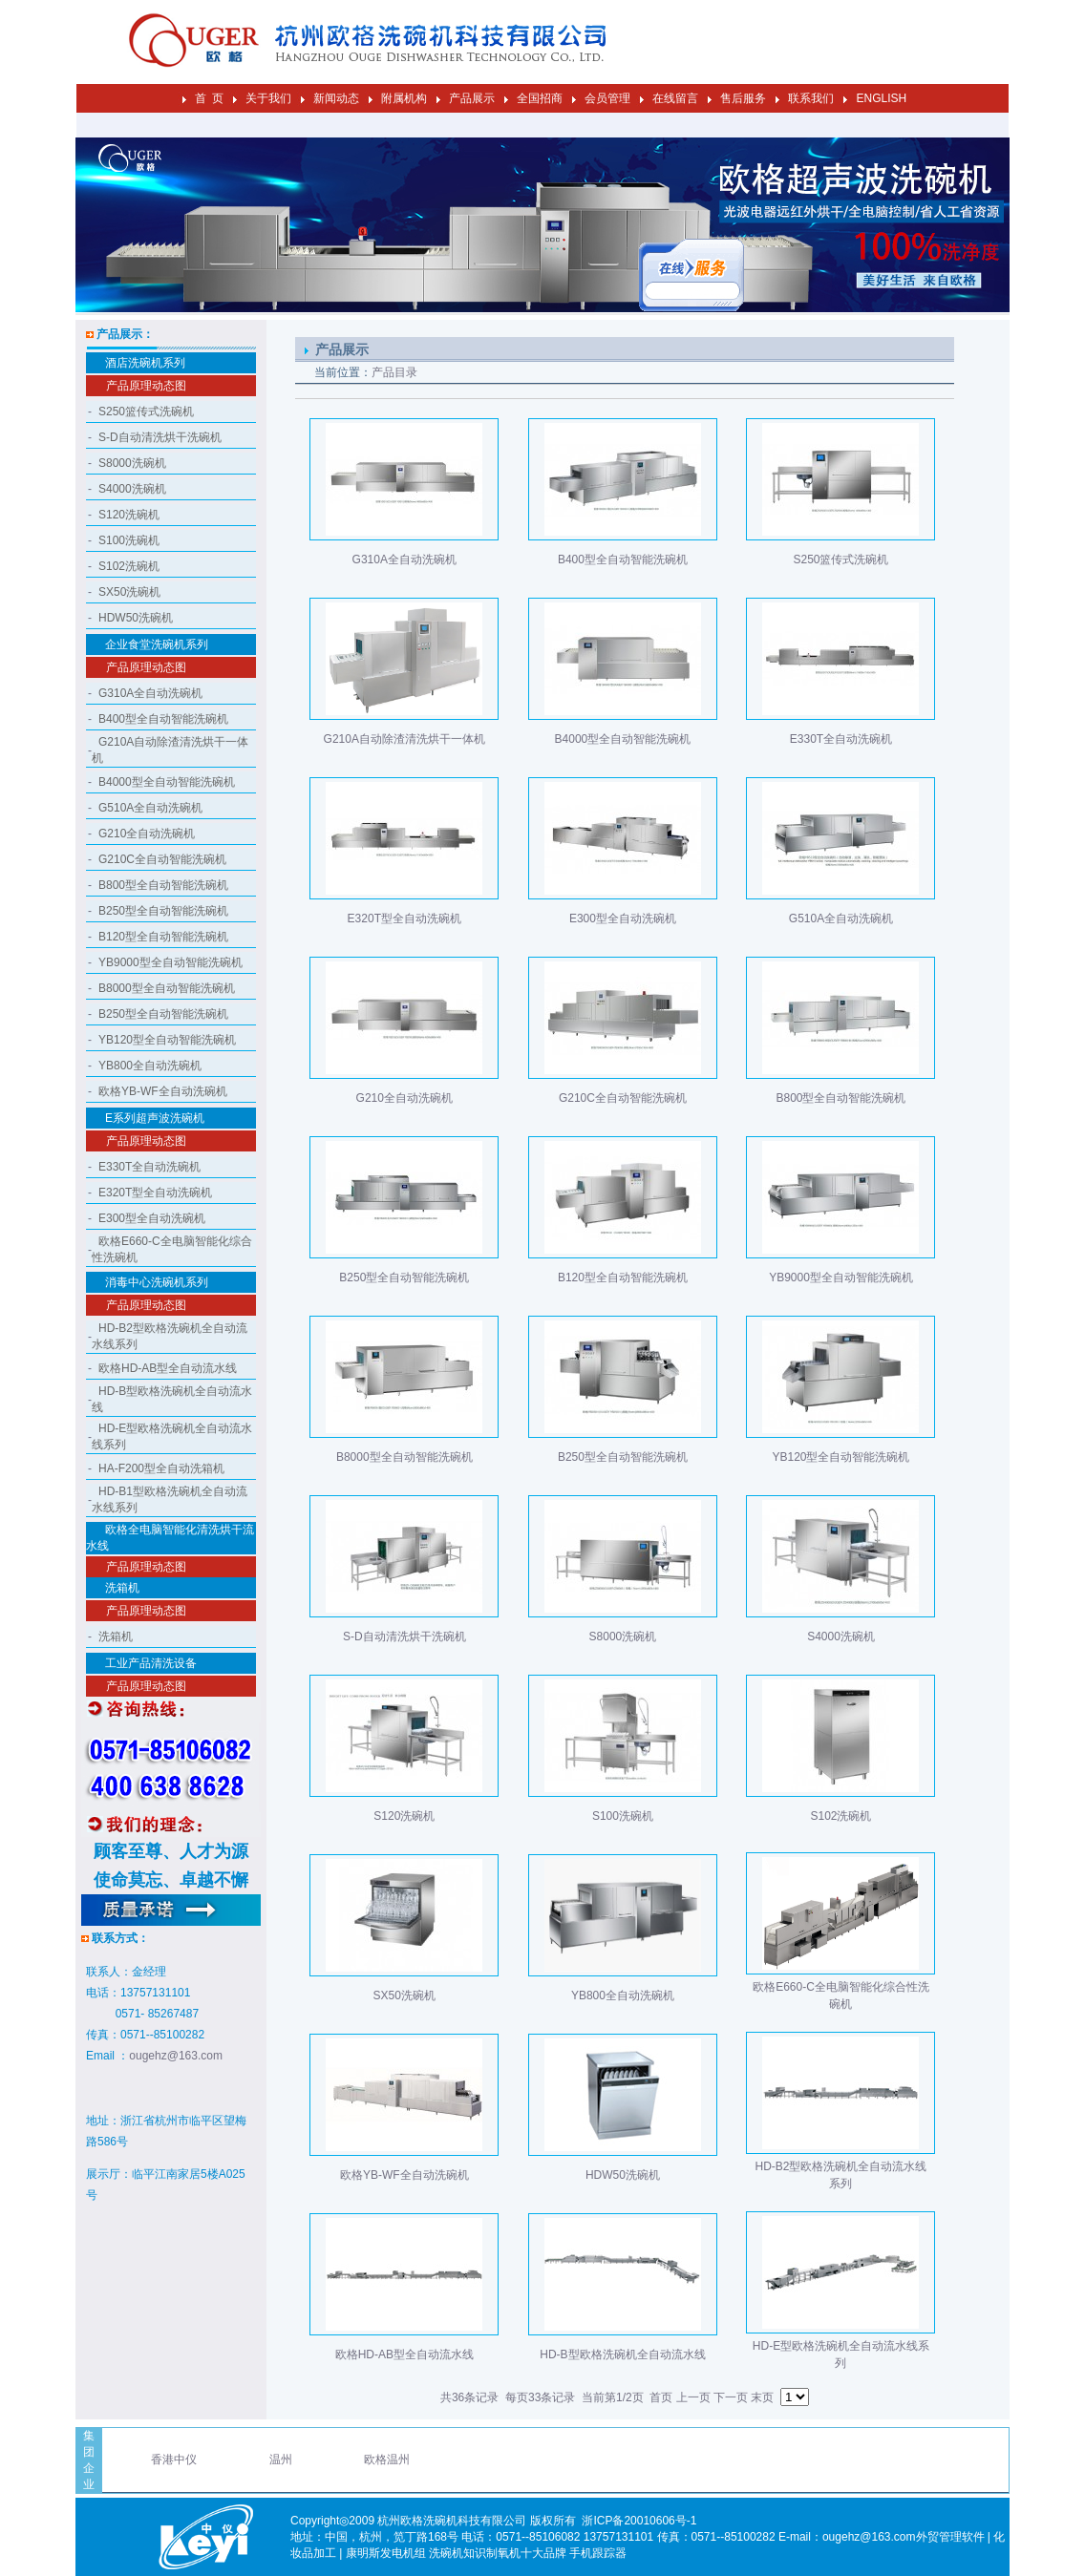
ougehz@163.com (176, 2055)
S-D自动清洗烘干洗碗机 (160, 437)
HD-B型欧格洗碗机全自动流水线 (622, 2354)
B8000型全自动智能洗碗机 (166, 988)
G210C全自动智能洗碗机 (162, 859)
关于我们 (268, 98)
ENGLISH (881, 98)
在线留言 (675, 98)
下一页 (730, 2397)
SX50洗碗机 (129, 592)
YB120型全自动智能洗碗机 (167, 1039)
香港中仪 (174, 2459)
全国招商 (540, 98)
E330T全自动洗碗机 (149, 1166)
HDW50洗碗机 (135, 617)
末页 (762, 2397)
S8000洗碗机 (132, 463)
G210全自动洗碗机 (146, 833)
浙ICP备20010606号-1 (639, 2520)
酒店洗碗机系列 (145, 363)
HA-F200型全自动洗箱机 (161, 1468)
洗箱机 (122, 1587)
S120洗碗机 (129, 514)
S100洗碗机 (129, 540)
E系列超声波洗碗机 (154, 1118)
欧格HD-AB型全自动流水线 (167, 1368)
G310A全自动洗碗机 (150, 693)
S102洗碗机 (129, 566)
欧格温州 (387, 2459)
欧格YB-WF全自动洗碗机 (162, 1091)
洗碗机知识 (457, 2553)
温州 (280, 2459)
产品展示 (472, 98)
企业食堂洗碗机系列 (156, 644)
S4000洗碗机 (132, 489)
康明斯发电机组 (386, 2553)
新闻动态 (336, 98)
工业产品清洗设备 (151, 1663)
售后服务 (743, 98)
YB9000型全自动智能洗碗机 (170, 962)
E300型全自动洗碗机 (151, 1218)
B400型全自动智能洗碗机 (163, 719)
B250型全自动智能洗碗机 (163, 911)
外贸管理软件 (950, 2537)
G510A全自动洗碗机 (150, 807)
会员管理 (607, 98)
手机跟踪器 (598, 2553)
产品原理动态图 (146, 385)
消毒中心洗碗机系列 (156, 1282)
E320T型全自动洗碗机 (155, 1192)
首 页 (209, 98)
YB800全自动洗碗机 (150, 1065)
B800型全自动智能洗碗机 (163, 885)
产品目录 (394, 372)
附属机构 (404, 98)
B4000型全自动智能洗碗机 (166, 782)
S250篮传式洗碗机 (146, 411)
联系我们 (811, 98)
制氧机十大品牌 (526, 2553)
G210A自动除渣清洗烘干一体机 (404, 739)
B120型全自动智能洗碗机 (163, 936)
